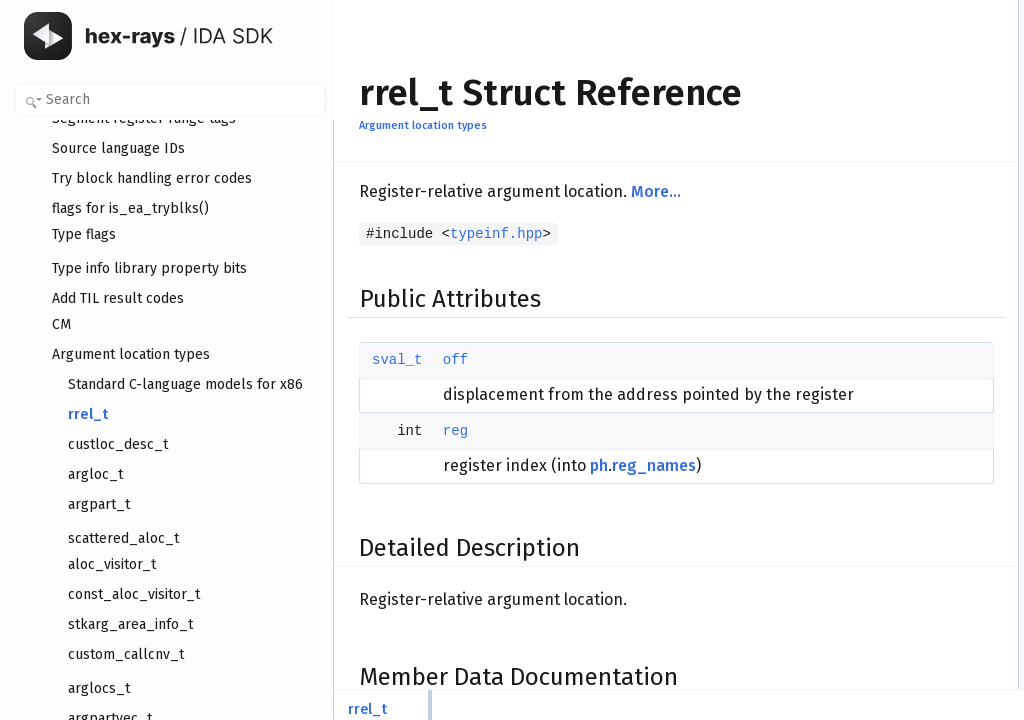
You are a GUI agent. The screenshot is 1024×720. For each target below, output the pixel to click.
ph (599, 487)
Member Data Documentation (881, 99)
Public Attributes (846, 11)
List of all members (853, 165)
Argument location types (423, 125)
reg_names (654, 487)
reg (455, 453)
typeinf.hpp (496, 234)
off (455, 360)
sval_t (397, 360)
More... (656, 191)
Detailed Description (856, 77)
